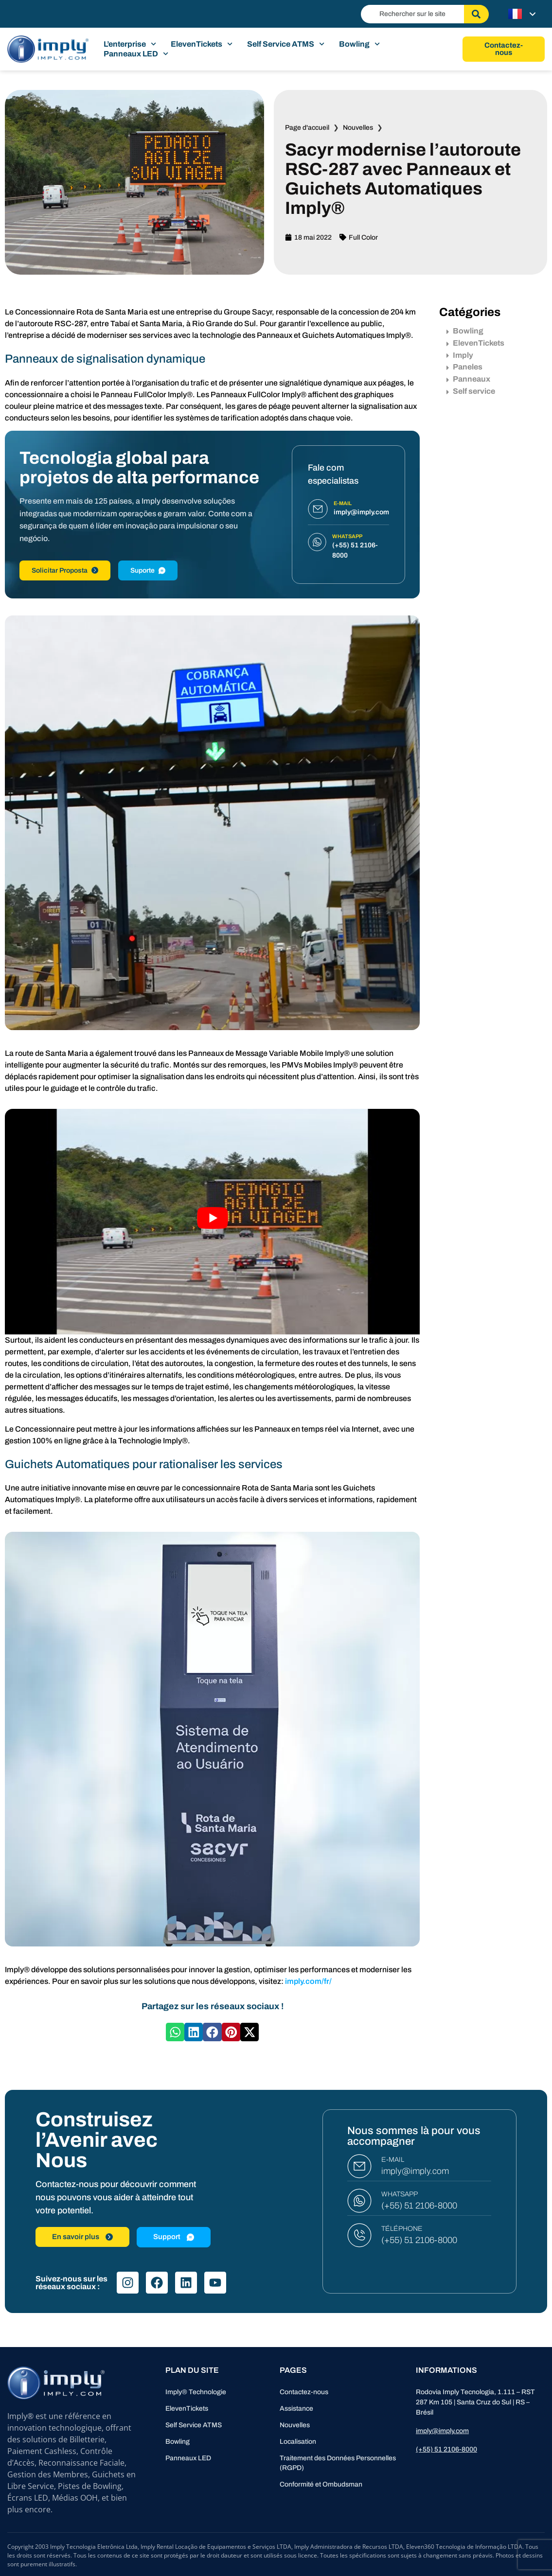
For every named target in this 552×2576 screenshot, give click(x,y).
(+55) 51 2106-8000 (419, 2205)
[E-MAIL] (359, 2166)
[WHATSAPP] (359, 2201)
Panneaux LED (136, 54)
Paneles (464, 367)
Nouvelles (358, 127)
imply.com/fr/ (308, 1981)
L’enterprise (130, 44)
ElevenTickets (201, 44)
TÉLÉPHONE (402, 2228)
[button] (175, 2032)
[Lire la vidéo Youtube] (212, 1218)
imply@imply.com (415, 2171)
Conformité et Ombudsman (321, 2484)
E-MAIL (392, 2159)
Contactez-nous (304, 2392)
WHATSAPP (399, 2194)
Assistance (296, 2408)
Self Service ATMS (285, 44)
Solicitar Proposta (65, 570)
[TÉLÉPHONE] (359, 2235)
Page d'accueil (307, 127)
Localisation (298, 2441)
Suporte (147, 570)
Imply (459, 355)
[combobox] (412, 14)
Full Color (363, 237)
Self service (470, 391)
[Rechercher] (476, 14)
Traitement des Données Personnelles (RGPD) (338, 2462)
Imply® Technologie (195, 2392)
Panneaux (468, 379)
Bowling (359, 44)
